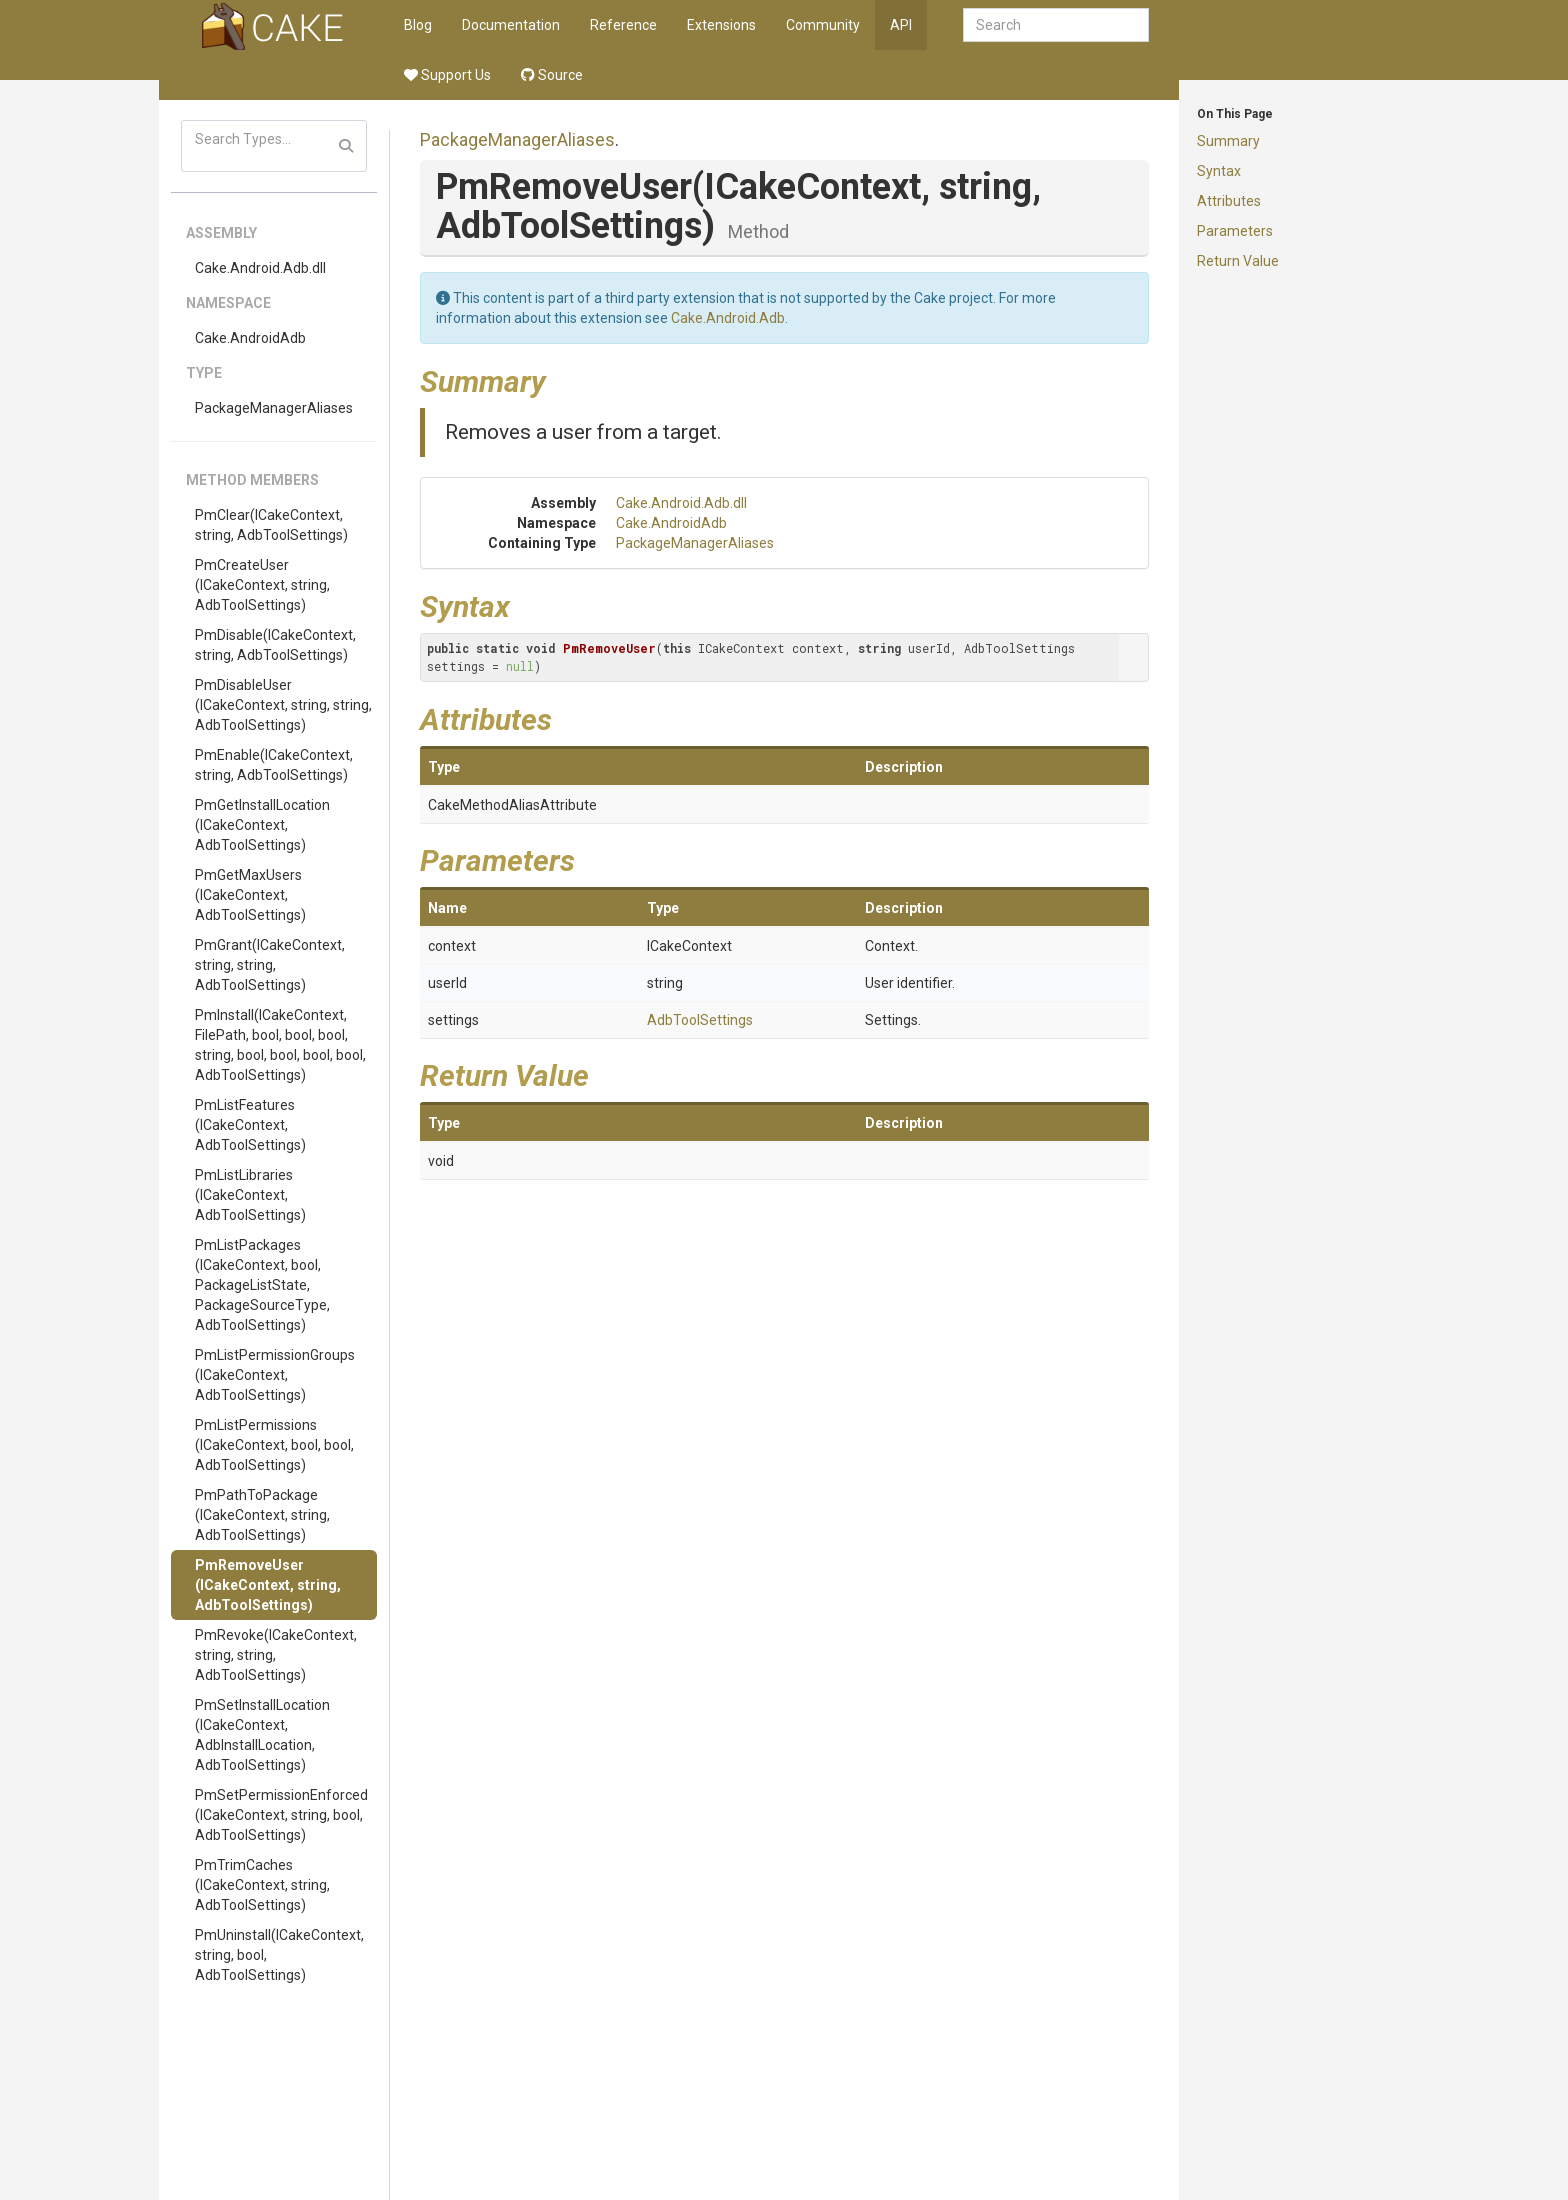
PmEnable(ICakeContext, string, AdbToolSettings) (274, 765)
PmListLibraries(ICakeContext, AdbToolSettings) (250, 1195)
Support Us (447, 75)
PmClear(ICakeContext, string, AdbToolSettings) (271, 525)
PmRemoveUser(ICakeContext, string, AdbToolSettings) (268, 1585)
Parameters (1235, 231)
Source (552, 75)
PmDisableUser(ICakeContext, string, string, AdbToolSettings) (283, 705)
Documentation (511, 25)
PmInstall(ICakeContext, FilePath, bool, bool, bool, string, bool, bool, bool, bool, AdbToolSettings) (280, 1045)
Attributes (1229, 201)
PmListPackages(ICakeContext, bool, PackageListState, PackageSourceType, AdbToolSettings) (262, 1285)
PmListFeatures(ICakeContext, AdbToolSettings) (250, 1125)
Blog (418, 25)
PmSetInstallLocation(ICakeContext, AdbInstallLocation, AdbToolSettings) (262, 1735)
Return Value (1238, 261)
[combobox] (1056, 25)
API (901, 25)
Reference (623, 25)
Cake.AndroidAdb (250, 338)
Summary (1228, 141)
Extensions (721, 25)
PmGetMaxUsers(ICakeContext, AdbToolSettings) (250, 895)
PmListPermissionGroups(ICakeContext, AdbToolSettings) (275, 1375)
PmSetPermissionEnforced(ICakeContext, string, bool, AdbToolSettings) (281, 1815)
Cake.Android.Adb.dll (260, 268)
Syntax (1219, 171)
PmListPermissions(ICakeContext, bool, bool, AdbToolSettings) (274, 1445)
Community (823, 25)
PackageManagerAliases (274, 408)
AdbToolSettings (700, 1020)
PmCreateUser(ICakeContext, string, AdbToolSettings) (262, 585)
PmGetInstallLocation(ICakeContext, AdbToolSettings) (262, 825)
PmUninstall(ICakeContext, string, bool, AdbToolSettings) (279, 1955)
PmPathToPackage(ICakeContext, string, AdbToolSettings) (262, 1515)
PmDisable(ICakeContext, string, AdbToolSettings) (275, 645)
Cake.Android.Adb (728, 318)
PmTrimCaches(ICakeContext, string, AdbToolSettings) (262, 1885)
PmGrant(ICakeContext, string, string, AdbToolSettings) (270, 965)
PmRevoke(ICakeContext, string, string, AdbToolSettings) (276, 1655)
